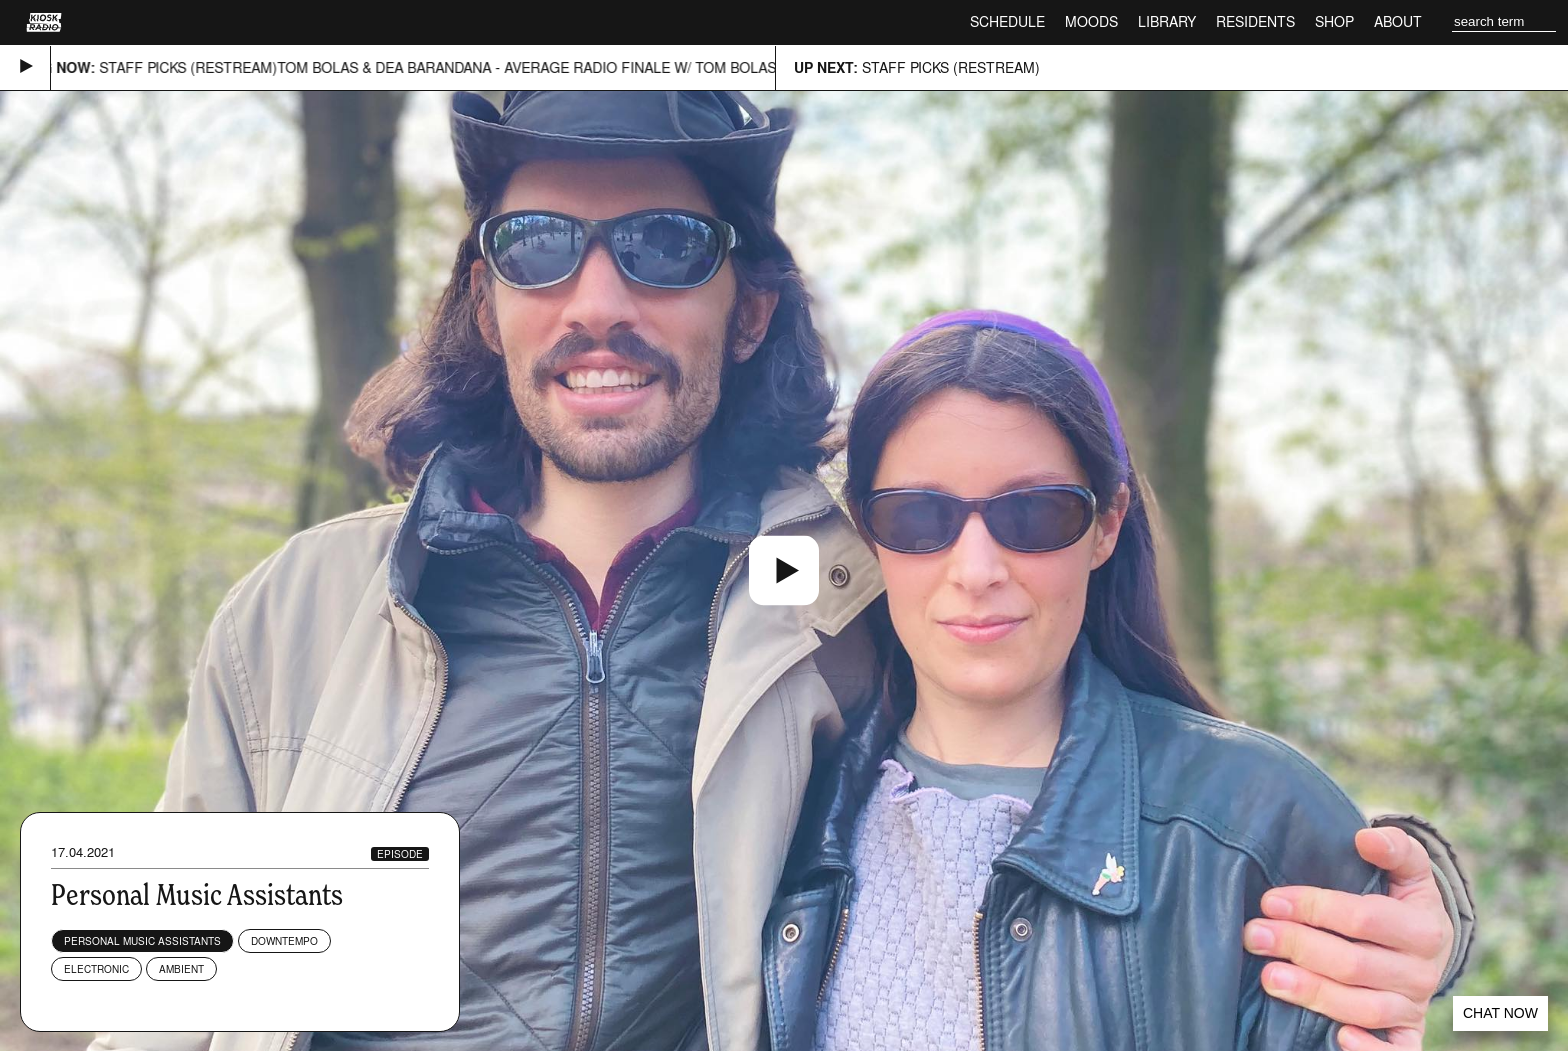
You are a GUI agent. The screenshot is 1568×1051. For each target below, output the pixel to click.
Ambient (181, 969)
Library (1167, 21)
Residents (1255, 21)
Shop (1334, 21)
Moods (1091, 21)
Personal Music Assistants (142, 941)
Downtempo (284, 941)
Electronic (96, 969)
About (1398, 21)
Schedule (1007, 21)
